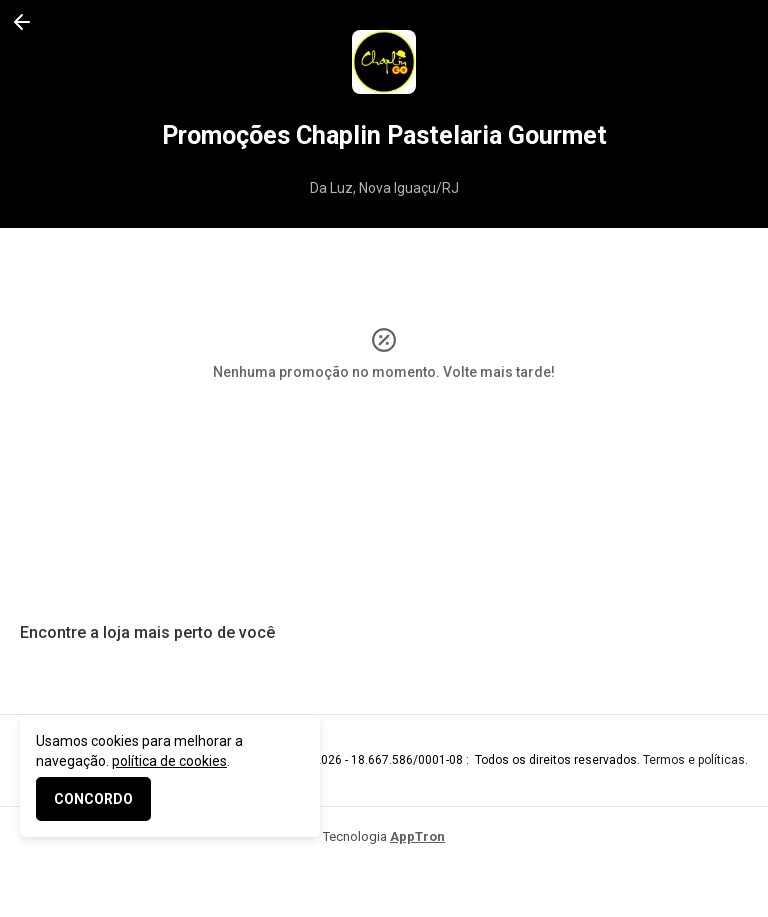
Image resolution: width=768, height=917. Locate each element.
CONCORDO (93, 799)
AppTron (417, 836)
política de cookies (169, 761)
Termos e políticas (694, 760)
